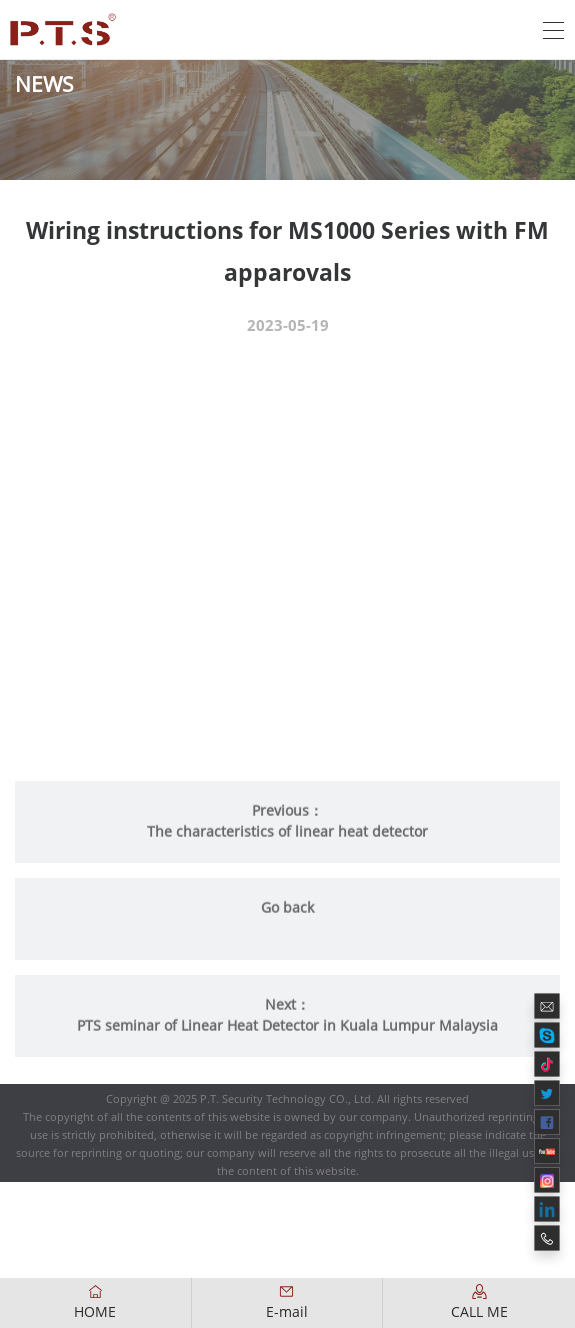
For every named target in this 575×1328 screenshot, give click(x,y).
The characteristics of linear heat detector (287, 844)
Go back (287, 920)
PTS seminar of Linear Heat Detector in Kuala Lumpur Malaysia (287, 1038)
